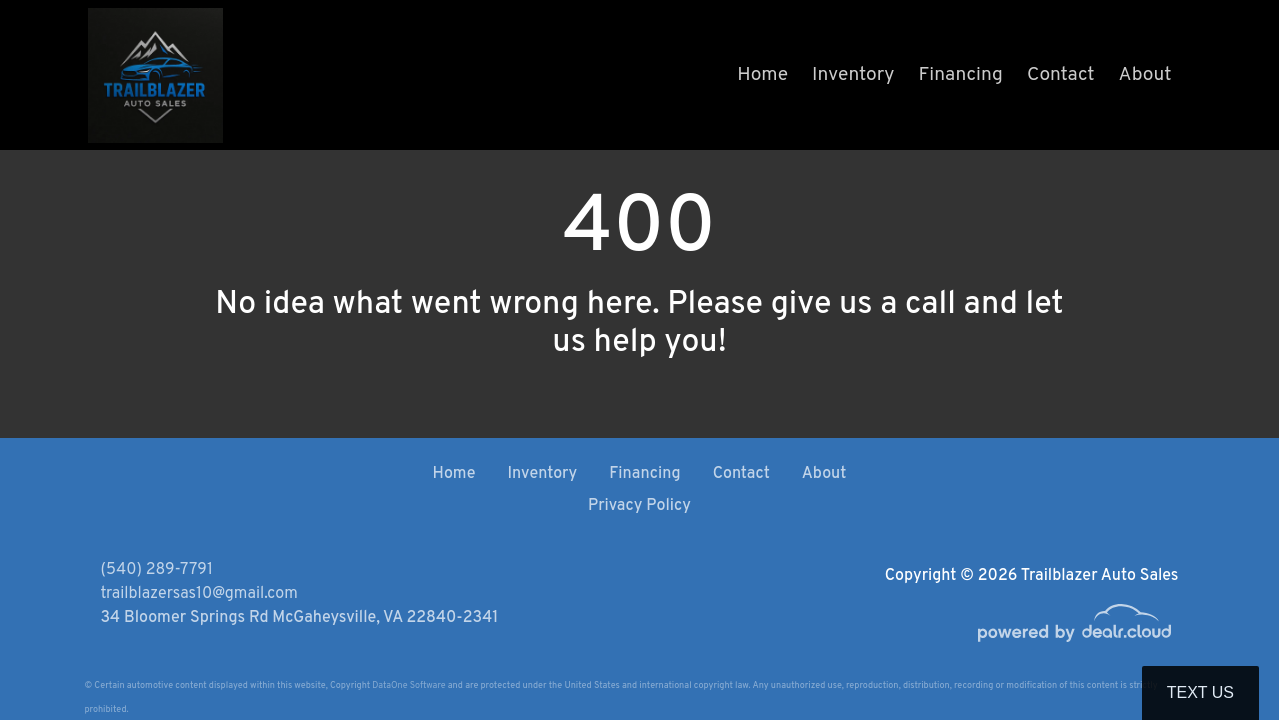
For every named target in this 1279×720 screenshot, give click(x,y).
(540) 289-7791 (157, 570)
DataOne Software (408, 685)
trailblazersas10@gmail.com (199, 594)
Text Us (1200, 692)
